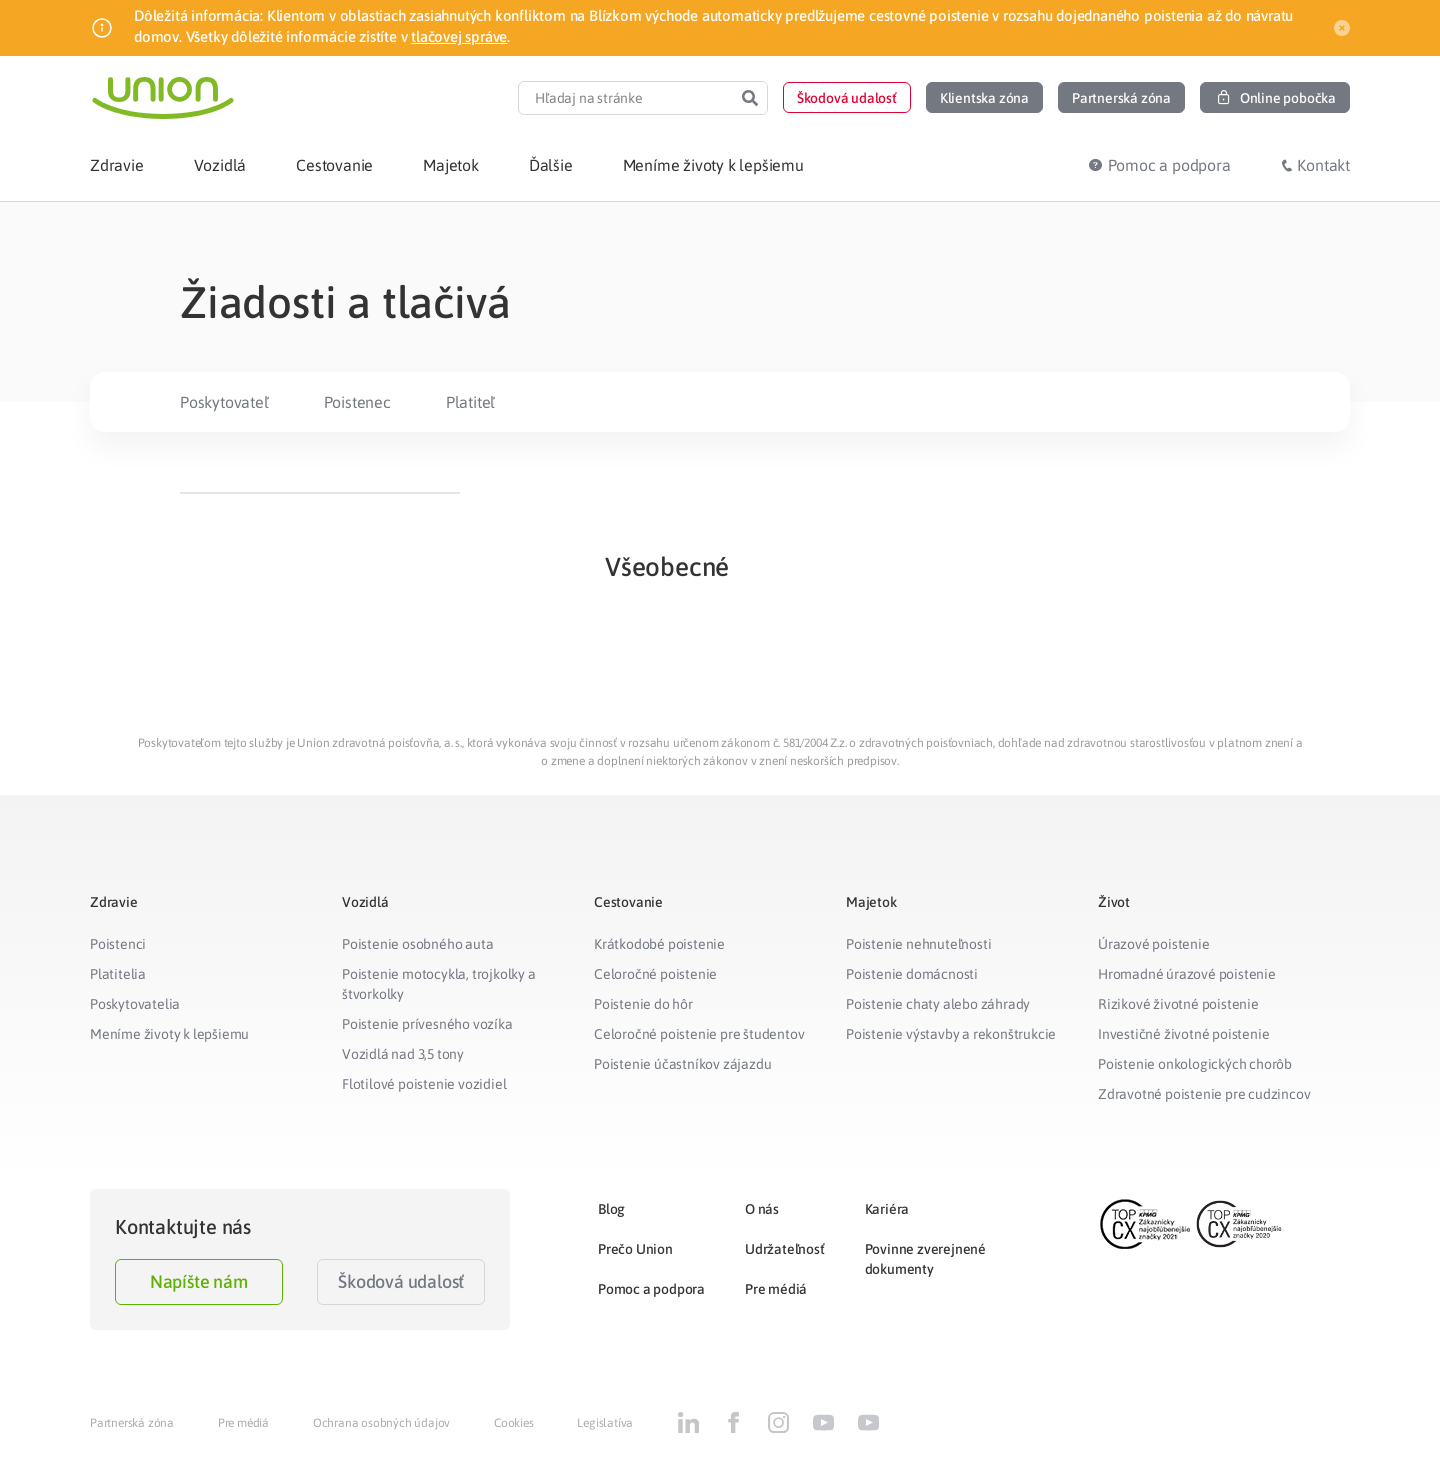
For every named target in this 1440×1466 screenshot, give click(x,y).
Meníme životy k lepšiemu (169, 1034)
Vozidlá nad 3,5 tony (403, 1054)
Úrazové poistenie (1154, 944)
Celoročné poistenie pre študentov (699, 1034)
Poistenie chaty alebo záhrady (938, 1004)
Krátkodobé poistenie (659, 944)
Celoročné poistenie (655, 974)
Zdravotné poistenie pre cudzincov (1204, 1094)
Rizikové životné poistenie (1178, 1004)
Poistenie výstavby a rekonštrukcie (951, 1034)
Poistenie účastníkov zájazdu (682, 1064)
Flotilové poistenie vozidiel (424, 1084)
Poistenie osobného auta (417, 944)
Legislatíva (605, 1423)
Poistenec (357, 402)
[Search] (750, 98)
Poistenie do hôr (643, 1004)
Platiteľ (470, 402)
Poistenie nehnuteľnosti (918, 944)
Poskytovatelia (135, 1004)
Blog (611, 1209)
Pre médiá (776, 1289)
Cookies (514, 1423)
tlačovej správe (459, 36)
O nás (762, 1209)
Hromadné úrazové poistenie (1187, 974)
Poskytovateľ (224, 402)
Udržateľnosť (785, 1249)
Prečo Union (635, 1249)
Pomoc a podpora (651, 1289)
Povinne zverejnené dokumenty (925, 1259)
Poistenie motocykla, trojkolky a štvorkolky (439, 984)
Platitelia (118, 974)
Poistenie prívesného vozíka (427, 1024)
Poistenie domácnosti (912, 974)
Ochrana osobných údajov (381, 1423)
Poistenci (118, 944)
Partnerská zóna (132, 1423)
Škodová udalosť (401, 1281)
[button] (847, 97)
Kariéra (887, 1209)
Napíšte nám (199, 1281)
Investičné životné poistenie (1183, 1034)
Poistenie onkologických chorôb (1195, 1064)
